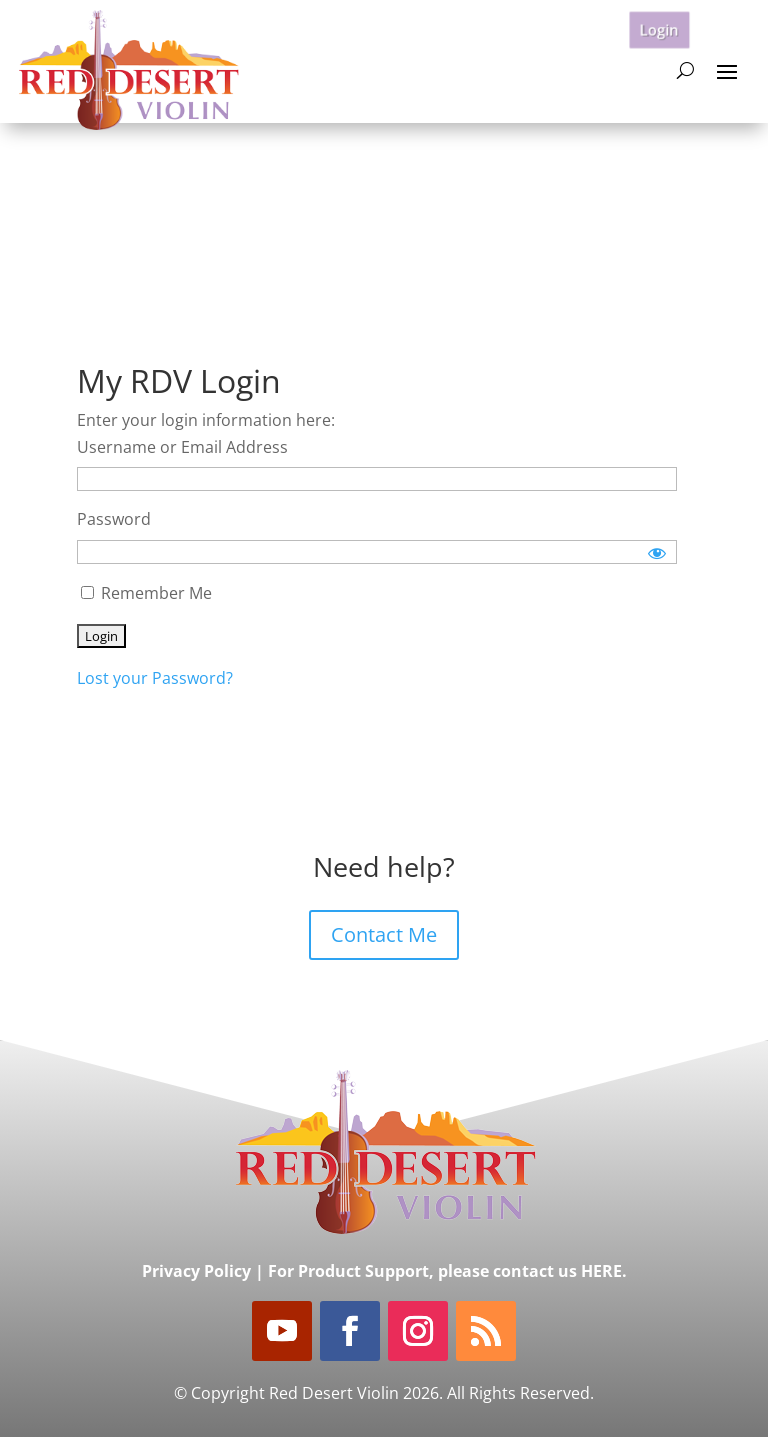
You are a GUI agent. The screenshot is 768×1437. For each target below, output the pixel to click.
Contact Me (384, 934)
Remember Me (146, 593)
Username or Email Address (182, 447)
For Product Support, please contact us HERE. (447, 1271)
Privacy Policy (196, 1271)
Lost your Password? (155, 678)
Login (660, 29)
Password (114, 519)
